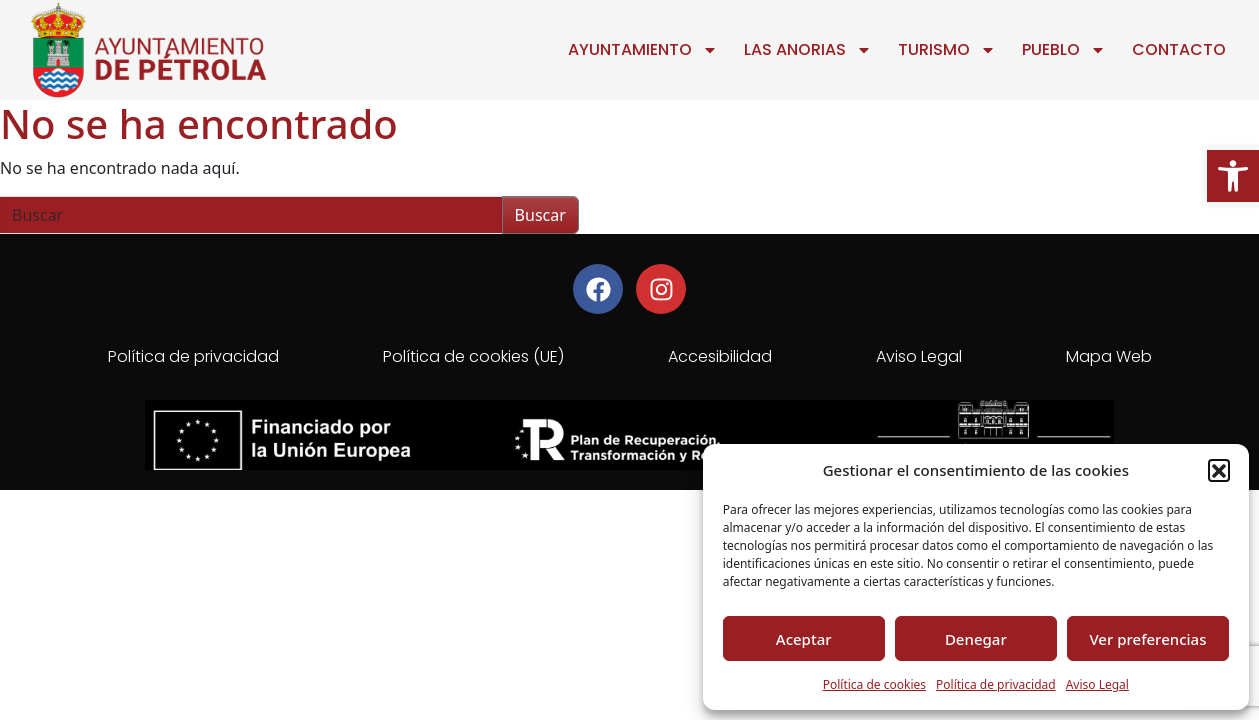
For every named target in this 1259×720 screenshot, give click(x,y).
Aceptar (804, 639)
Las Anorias (808, 50)
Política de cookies (874, 684)
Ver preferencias (1147, 639)
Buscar (540, 215)
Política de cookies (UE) (473, 356)
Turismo (947, 50)
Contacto (1179, 49)
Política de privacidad (996, 684)
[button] (1233, 176)
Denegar (976, 639)
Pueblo (1064, 50)
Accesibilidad (720, 356)
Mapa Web (1109, 356)
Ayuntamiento (643, 50)
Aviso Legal (1097, 684)
